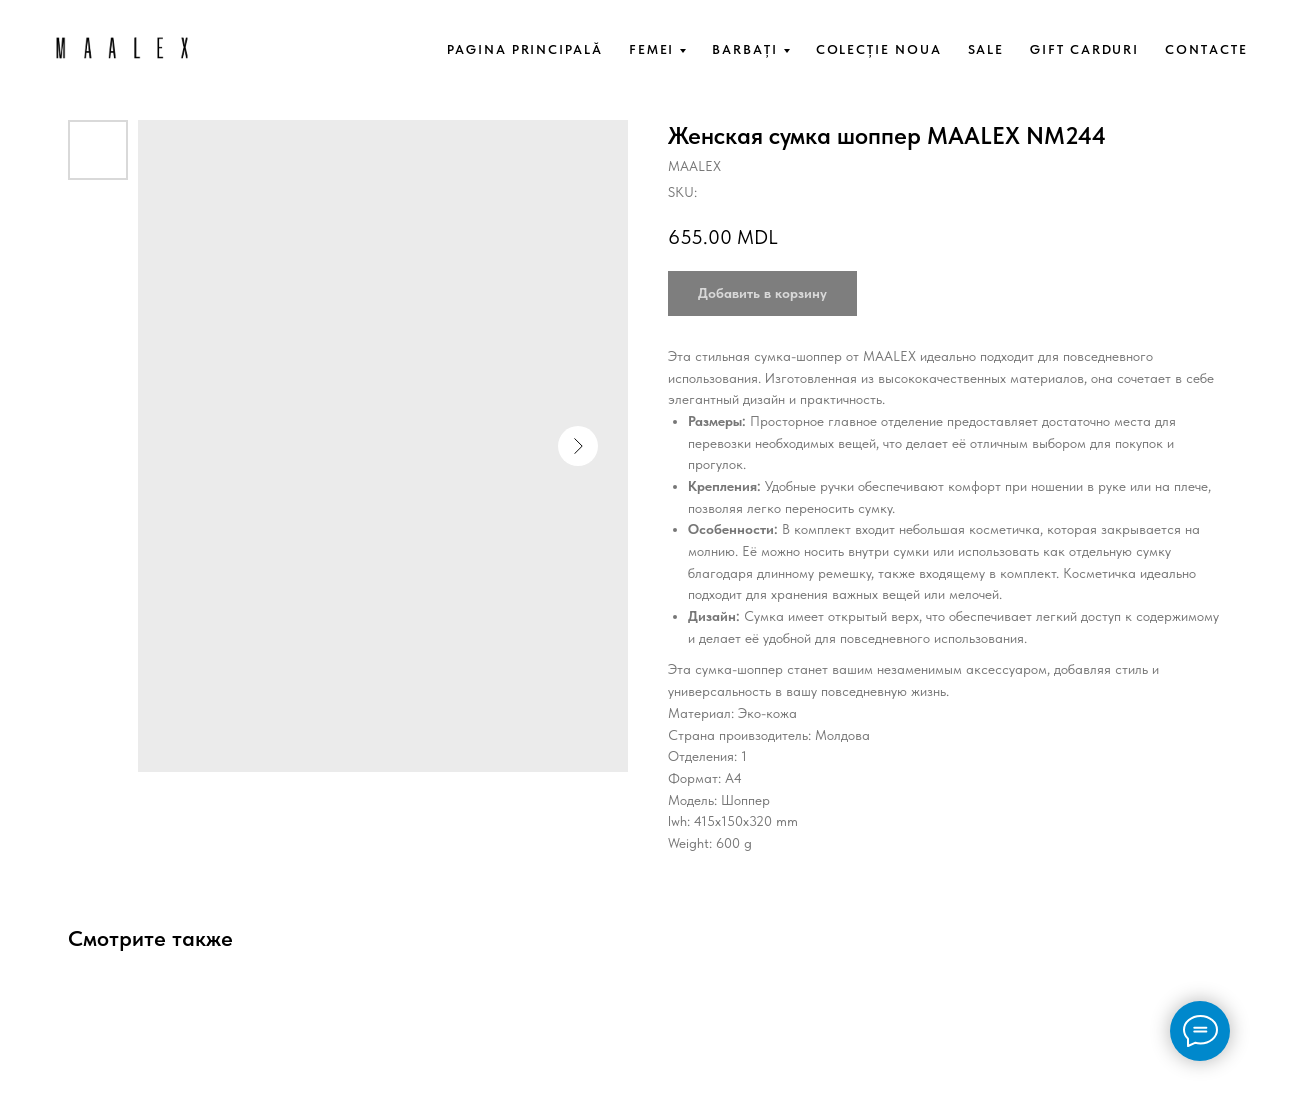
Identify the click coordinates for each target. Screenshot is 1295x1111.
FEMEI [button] (652, 49)
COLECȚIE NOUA (879, 49)
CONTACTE (1206, 49)
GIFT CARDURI (1084, 49)
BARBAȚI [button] (744, 49)
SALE (986, 49)
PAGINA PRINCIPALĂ (525, 49)
